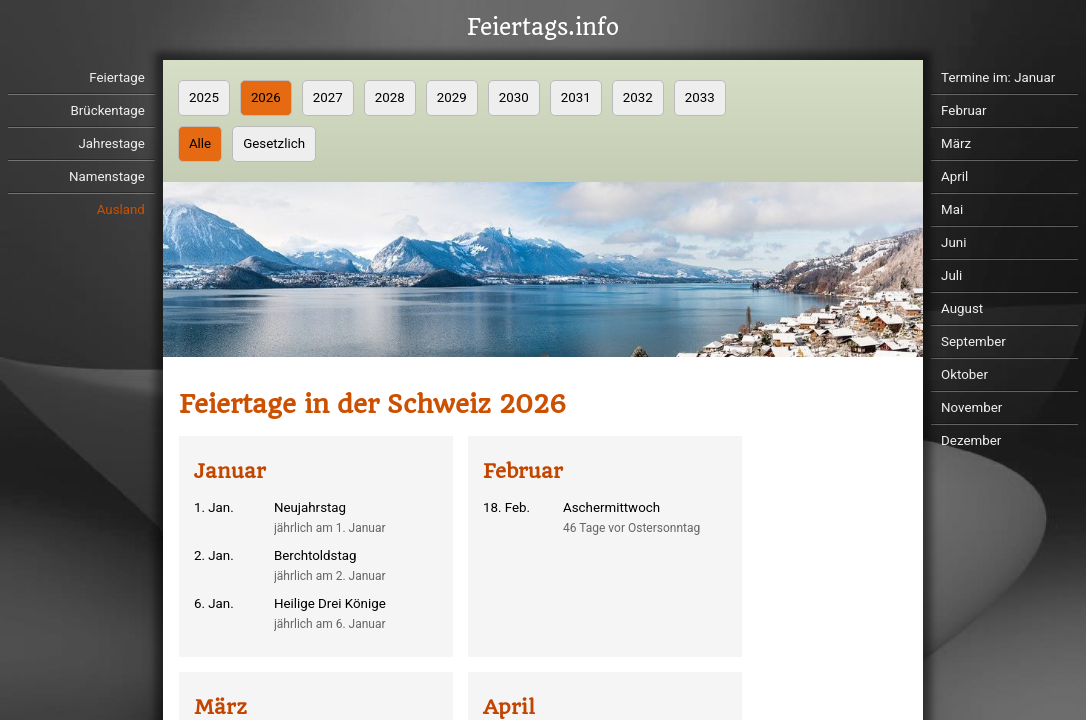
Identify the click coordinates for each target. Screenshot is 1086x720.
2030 (514, 97)
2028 (390, 97)
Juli (951, 275)
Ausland (121, 209)
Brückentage (108, 110)
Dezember (971, 440)
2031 (576, 97)
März (956, 143)
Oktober (964, 374)
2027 (328, 97)
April (954, 176)
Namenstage (107, 176)
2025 (204, 97)
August (962, 308)
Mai (952, 209)
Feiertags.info (543, 28)
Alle (200, 143)
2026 (266, 97)
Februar (963, 110)
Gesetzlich (274, 143)
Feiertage (117, 77)
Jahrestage (111, 143)
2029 (452, 97)
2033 (700, 97)
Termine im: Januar (998, 77)
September (973, 341)
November (971, 407)
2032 (638, 97)
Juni (953, 242)
